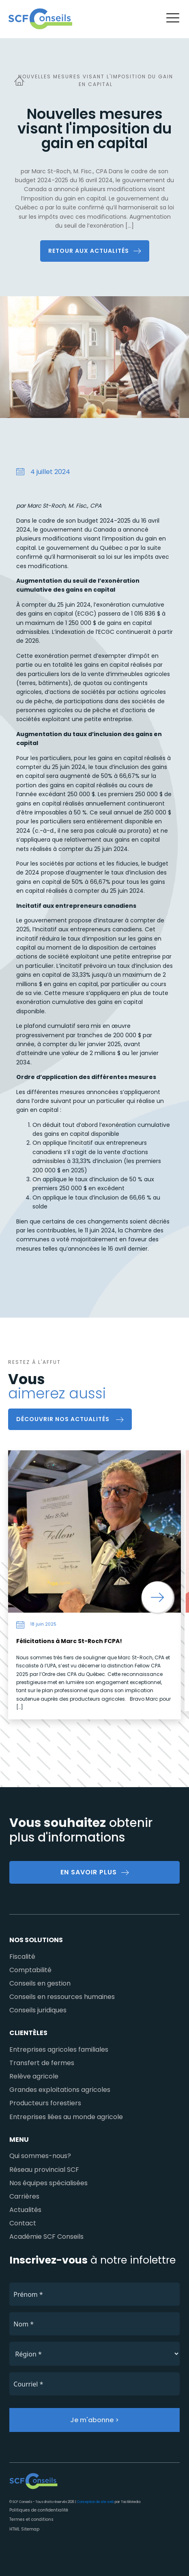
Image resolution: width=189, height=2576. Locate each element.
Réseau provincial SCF (44, 2169)
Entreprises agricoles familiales (58, 2049)
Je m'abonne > (94, 2420)
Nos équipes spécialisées (48, 2183)
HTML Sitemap (24, 2529)
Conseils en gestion (40, 1983)
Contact (22, 2223)
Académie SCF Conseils (46, 2236)
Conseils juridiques (38, 2010)
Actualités (25, 2209)
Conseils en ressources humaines (62, 1996)
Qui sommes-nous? (40, 2155)
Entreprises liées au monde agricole (66, 2117)
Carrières (24, 2196)
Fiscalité (22, 1956)
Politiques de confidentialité (38, 2510)
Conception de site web (95, 2502)
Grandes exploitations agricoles (59, 2089)
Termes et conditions (31, 2519)
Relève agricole (33, 2076)
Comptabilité (30, 1970)
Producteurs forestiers (45, 2103)
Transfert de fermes (41, 2063)
